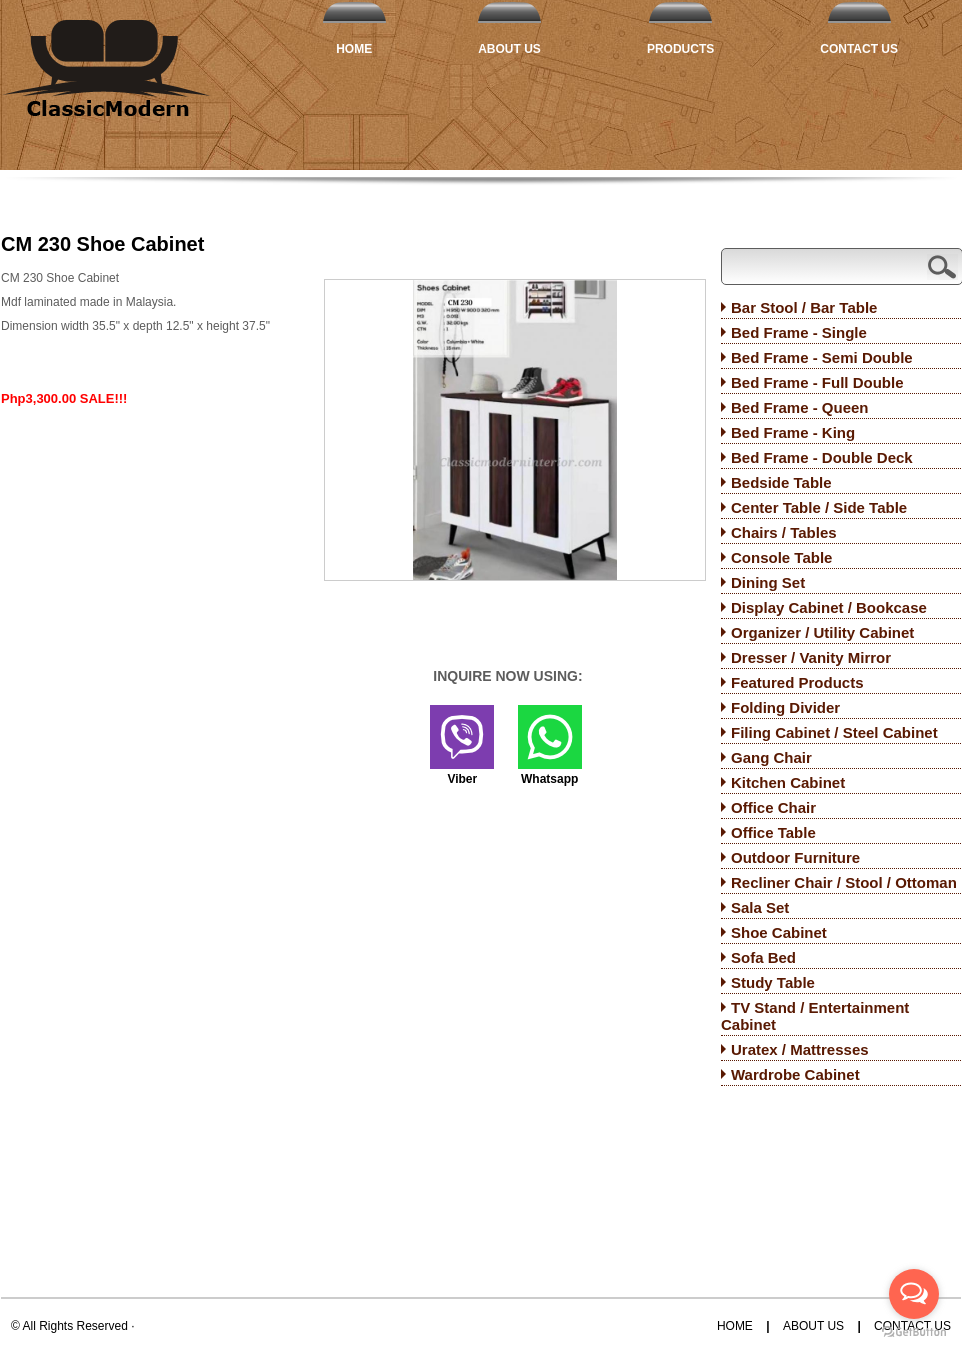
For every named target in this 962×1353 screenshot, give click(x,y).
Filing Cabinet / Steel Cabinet (834, 732)
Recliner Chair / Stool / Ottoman (844, 882)
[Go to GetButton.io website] (914, 1332)
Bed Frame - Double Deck (822, 457)
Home (354, 49)
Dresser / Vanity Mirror (811, 657)
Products (680, 49)
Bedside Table (781, 482)
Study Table (773, 982)
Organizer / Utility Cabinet (822, 632)
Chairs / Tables (784, 532)
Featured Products (797, 682)
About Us (509, 49)
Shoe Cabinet (779, 932)
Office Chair (773, 807)
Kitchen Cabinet (788, 782)
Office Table (773, 832)
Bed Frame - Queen (800, 407)
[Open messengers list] (914, 1294)
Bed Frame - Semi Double (822, 357)
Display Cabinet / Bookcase (829, 607)
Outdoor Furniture (795, 857)
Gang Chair (771, 757)
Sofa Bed (763, 957)
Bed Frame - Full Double (817, 382)
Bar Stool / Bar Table (804, 307)
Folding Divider (785, 707)
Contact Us (859, 49)
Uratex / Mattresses (800, 1049)
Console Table (781, 557)
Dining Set (768, 582)
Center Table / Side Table (819, 507)
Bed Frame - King (793, 432)
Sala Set (760, 907)
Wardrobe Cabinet (795, 1074)
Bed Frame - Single (799, 332)
